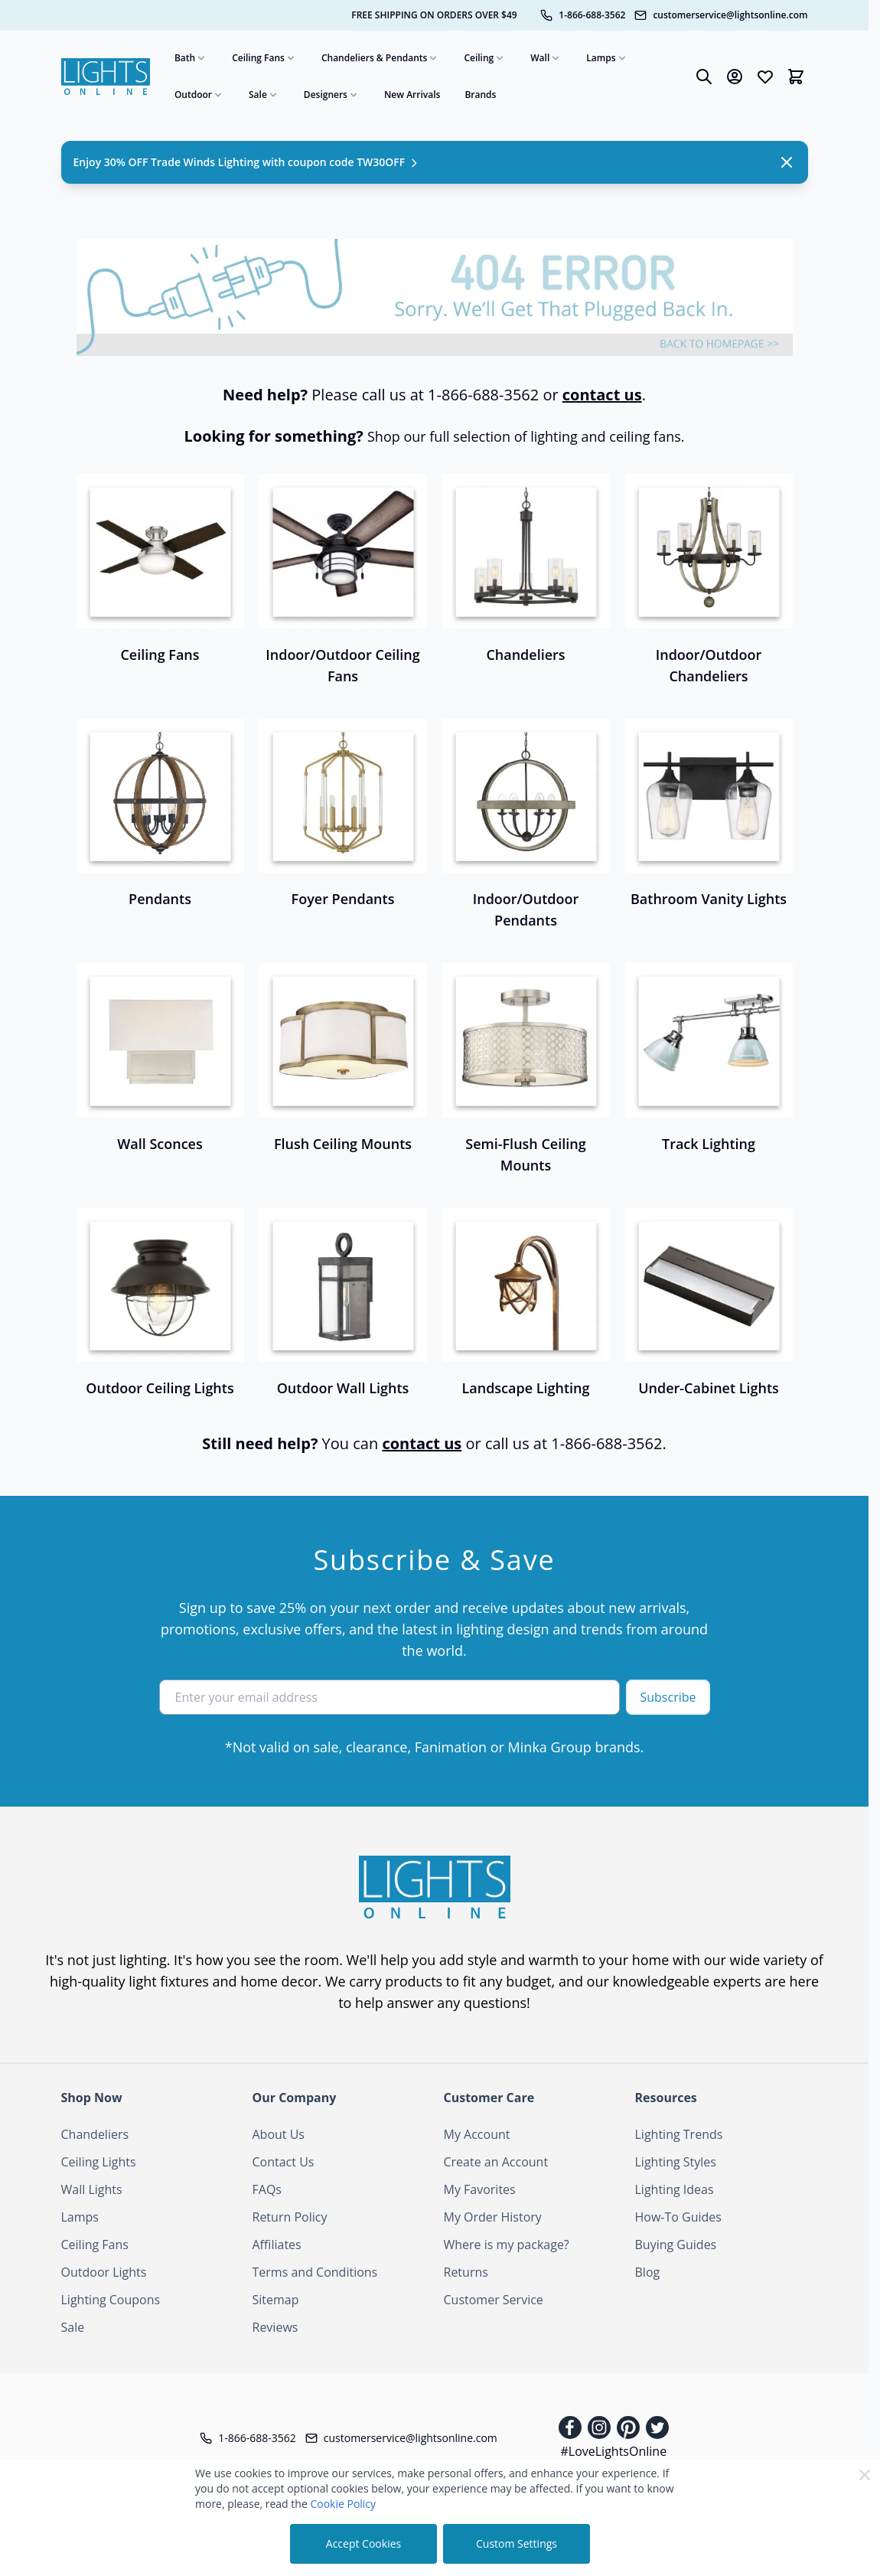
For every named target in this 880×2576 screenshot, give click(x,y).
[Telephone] (582, 15)
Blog (647, 2272)
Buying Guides (676, 2244)
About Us (279, 2134)
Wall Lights (91, 2189)
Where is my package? (506, 2244)
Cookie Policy (343, 2503)
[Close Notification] (786, 162)
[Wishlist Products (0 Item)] (765, 76)
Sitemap (276, 2299)
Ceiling (485, 57)
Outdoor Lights (104, 2272)
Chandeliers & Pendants (380, 57)
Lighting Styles (675, 2161)
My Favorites (480, 2189)
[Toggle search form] (704, 76)
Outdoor (199, 94)
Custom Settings (516, 2543)
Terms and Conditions (315, 2272)
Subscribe (668, 1697)
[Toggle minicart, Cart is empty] (796, 76)
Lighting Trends (679, 2134)
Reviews (275, 2327)
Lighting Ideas (674, 2189)
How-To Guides (678, 2217)
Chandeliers (95, 2134)
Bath (190, 57)
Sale (264, 94)
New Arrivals (412, 94)
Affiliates (277, 2244)
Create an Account (496, 2161)
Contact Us (284, 2161)
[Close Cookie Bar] (865, 2475)
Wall (546, 57)
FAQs (267, 2189)
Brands (480, 94)
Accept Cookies (363, 2543)
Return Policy (290, 2217)
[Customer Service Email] (720, 15)
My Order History (493, 2217)
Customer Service (493, 2299)
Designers (332, 94)
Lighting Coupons (111, 2299)
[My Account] (734, 76)
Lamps (606, 57)
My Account (477, 2134)
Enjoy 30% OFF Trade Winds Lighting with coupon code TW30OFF (246, 162)
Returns (466, 2272)
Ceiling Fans (264, 57)
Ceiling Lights (98, 2161)
